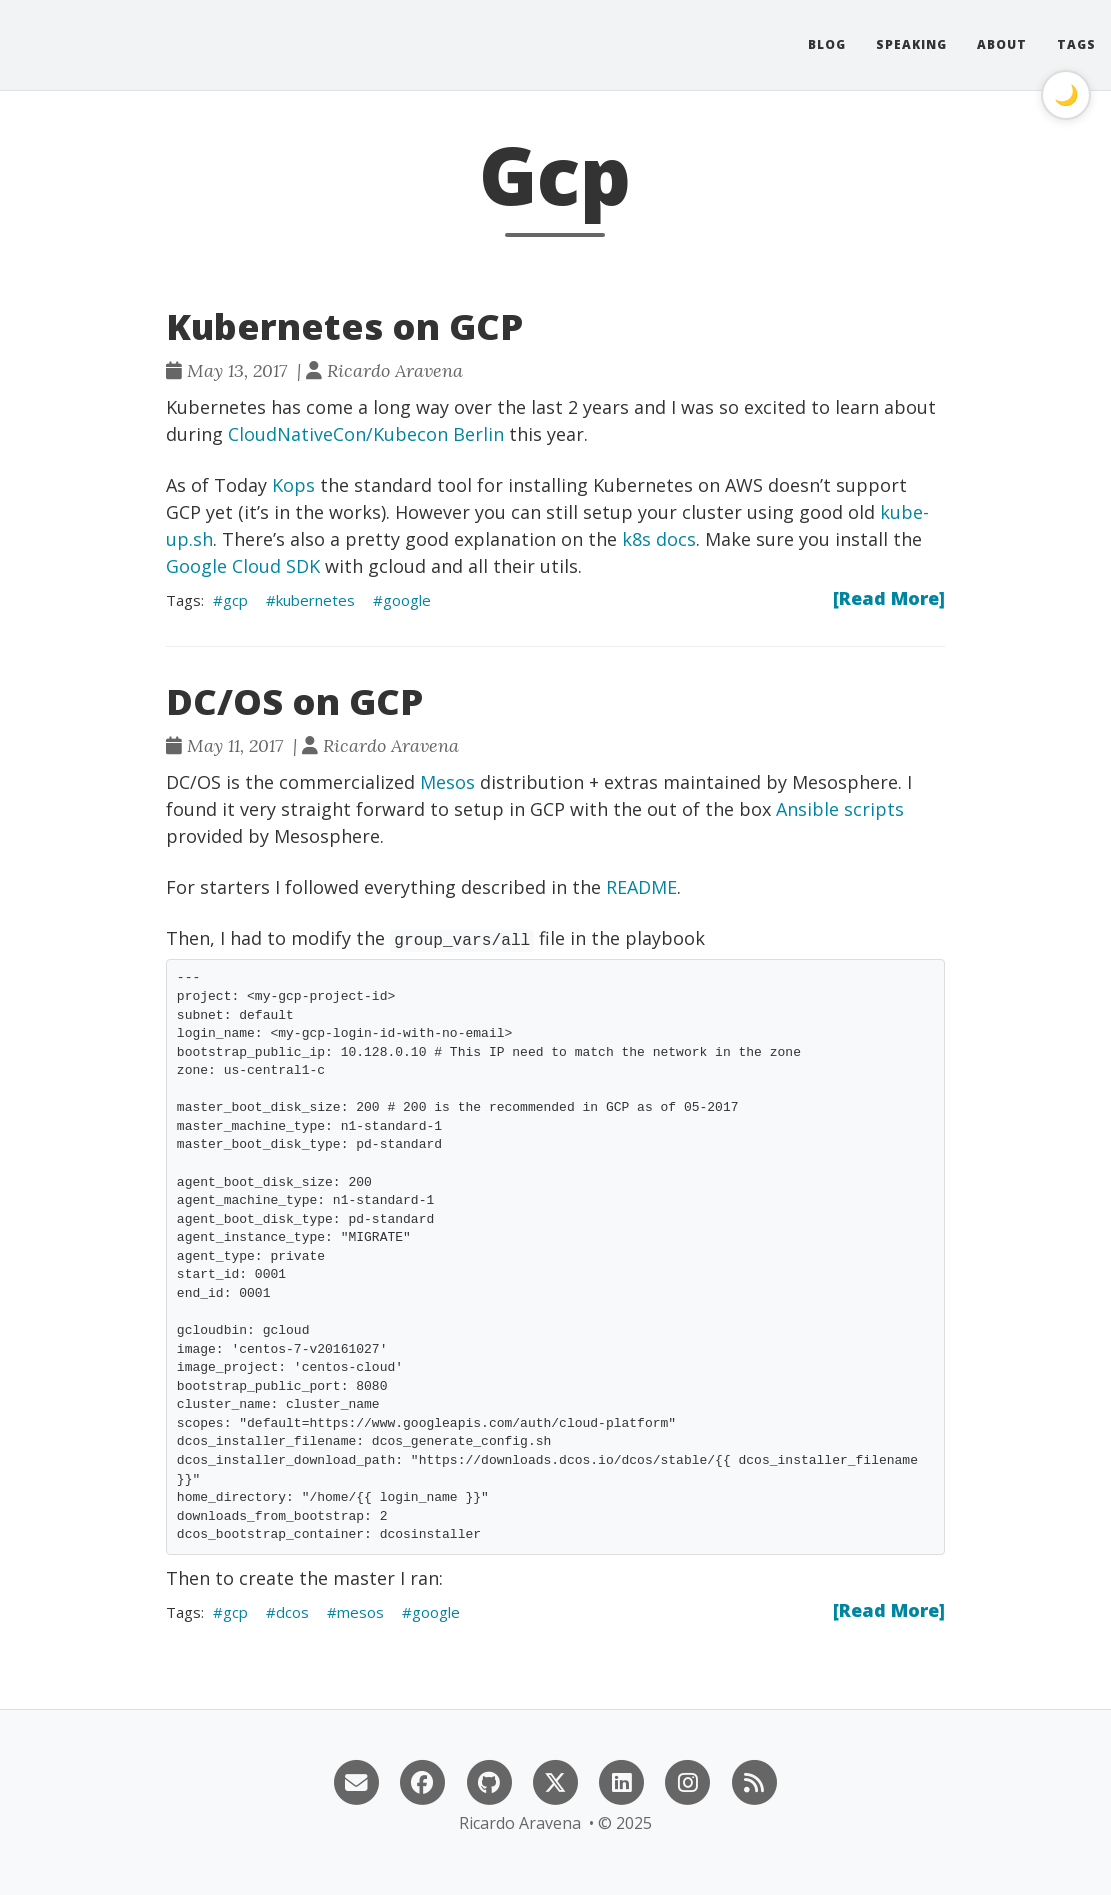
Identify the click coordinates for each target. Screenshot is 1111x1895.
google (407, 600)
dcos (292, 1612)
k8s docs (659, 539)
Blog (827, 44)
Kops (293, 485)
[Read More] (889, 598)
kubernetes (315, 600)
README (641, 887)
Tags (1076, 44)
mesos (360, 1612)
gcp (235, 600)
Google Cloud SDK (243, 566)
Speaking (911, 44)
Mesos (447, 782)
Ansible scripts (840, 809)
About (1002, 44)
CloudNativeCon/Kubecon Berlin (366, 434)
